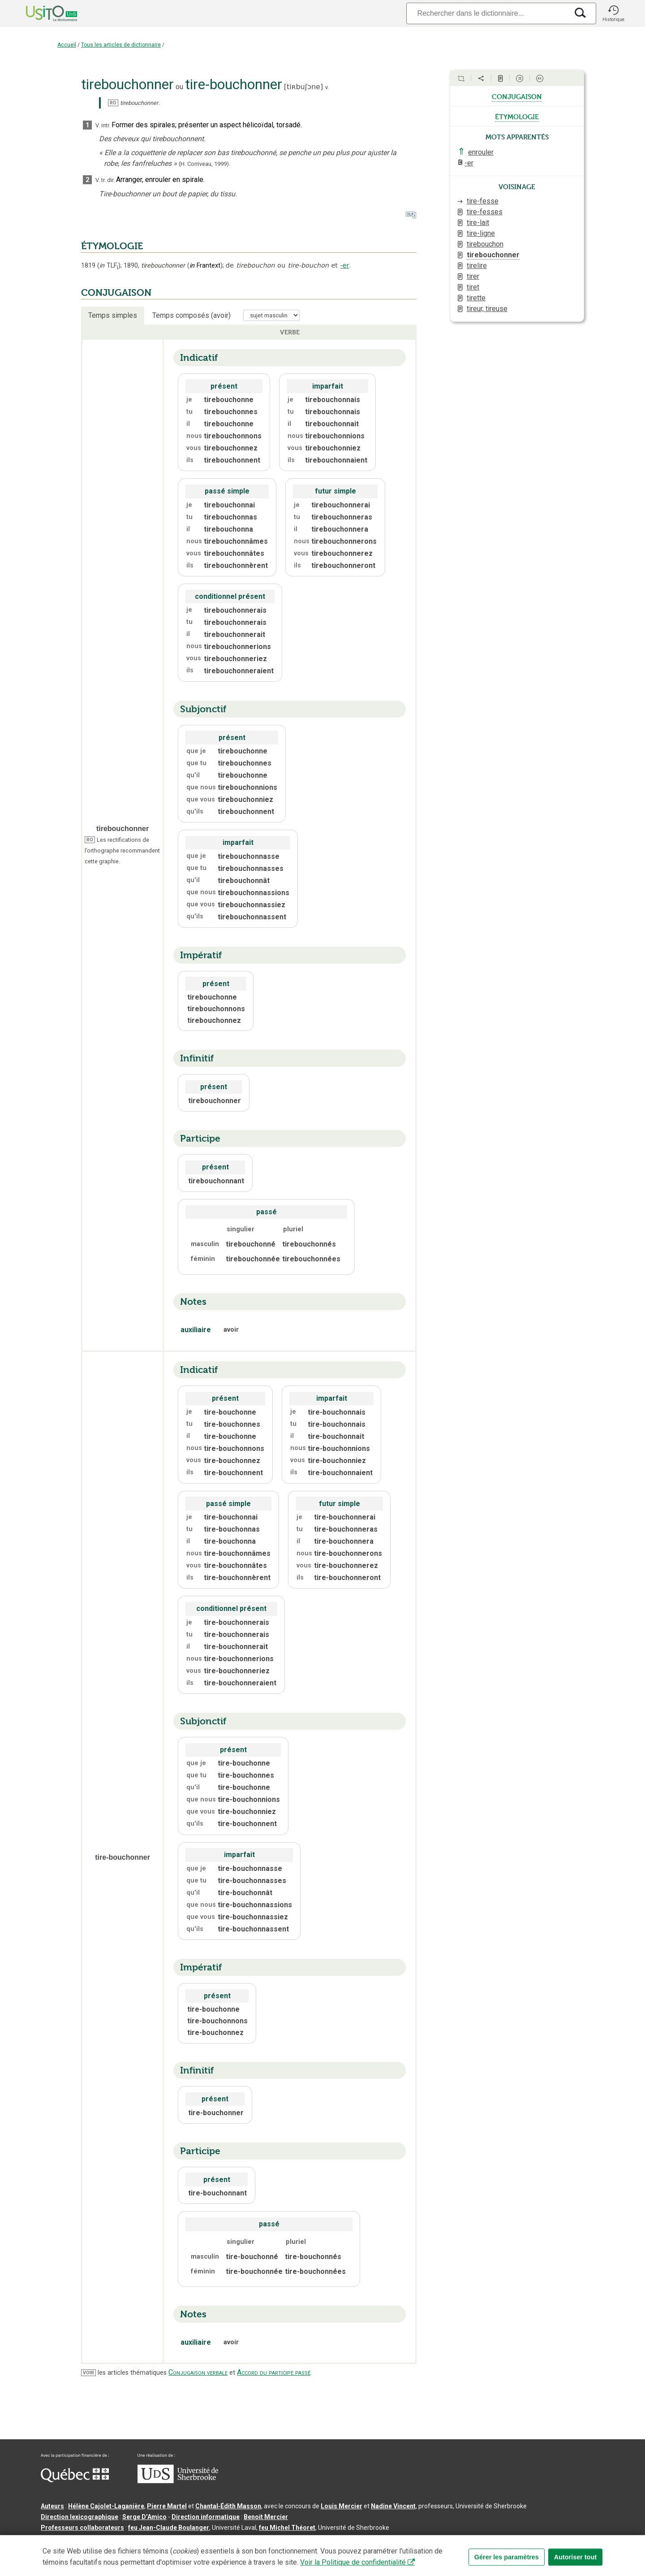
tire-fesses (485, 212)
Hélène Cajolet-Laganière (106, 2506)
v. (327, 87)
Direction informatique (206, 2516)
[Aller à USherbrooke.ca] (178, 2481)
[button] (613, 13)
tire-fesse (483, 201)
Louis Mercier (341, 2506)
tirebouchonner (493, 255)
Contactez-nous (176, 2542)
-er (344, 265)
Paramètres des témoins (316, 2542)
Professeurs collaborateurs (82, 2527)
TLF (108, 265)
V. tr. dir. (105, 180)
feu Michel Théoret (287, 2527)
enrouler (481, 152)
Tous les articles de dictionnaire (121, 45)
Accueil (66, 45)
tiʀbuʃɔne (303, 86)
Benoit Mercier (266, 2516)
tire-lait (478, 222)
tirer (473, 276)
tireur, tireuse (487, 308)
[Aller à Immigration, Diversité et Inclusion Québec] (75, 2480)
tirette (476, 298)
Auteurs (52, 2506)
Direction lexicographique (79, 2516)
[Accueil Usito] (42, 13)
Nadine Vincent (393, 2506)
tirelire (477, 265)
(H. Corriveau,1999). (204, 163)
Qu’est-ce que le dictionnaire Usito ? (94, 2542)
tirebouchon (485, 244)
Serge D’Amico (144, 2516)
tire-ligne (481, 233)
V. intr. (102, 125)
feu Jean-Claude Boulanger (168, 2527)
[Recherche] (487, 13)
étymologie (517, 116)
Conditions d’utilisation (240, 2542)
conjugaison (517, 96)
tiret (473, 287)
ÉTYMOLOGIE (112, 246)
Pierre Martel (167, 2506)
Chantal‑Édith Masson (228, 2506)
